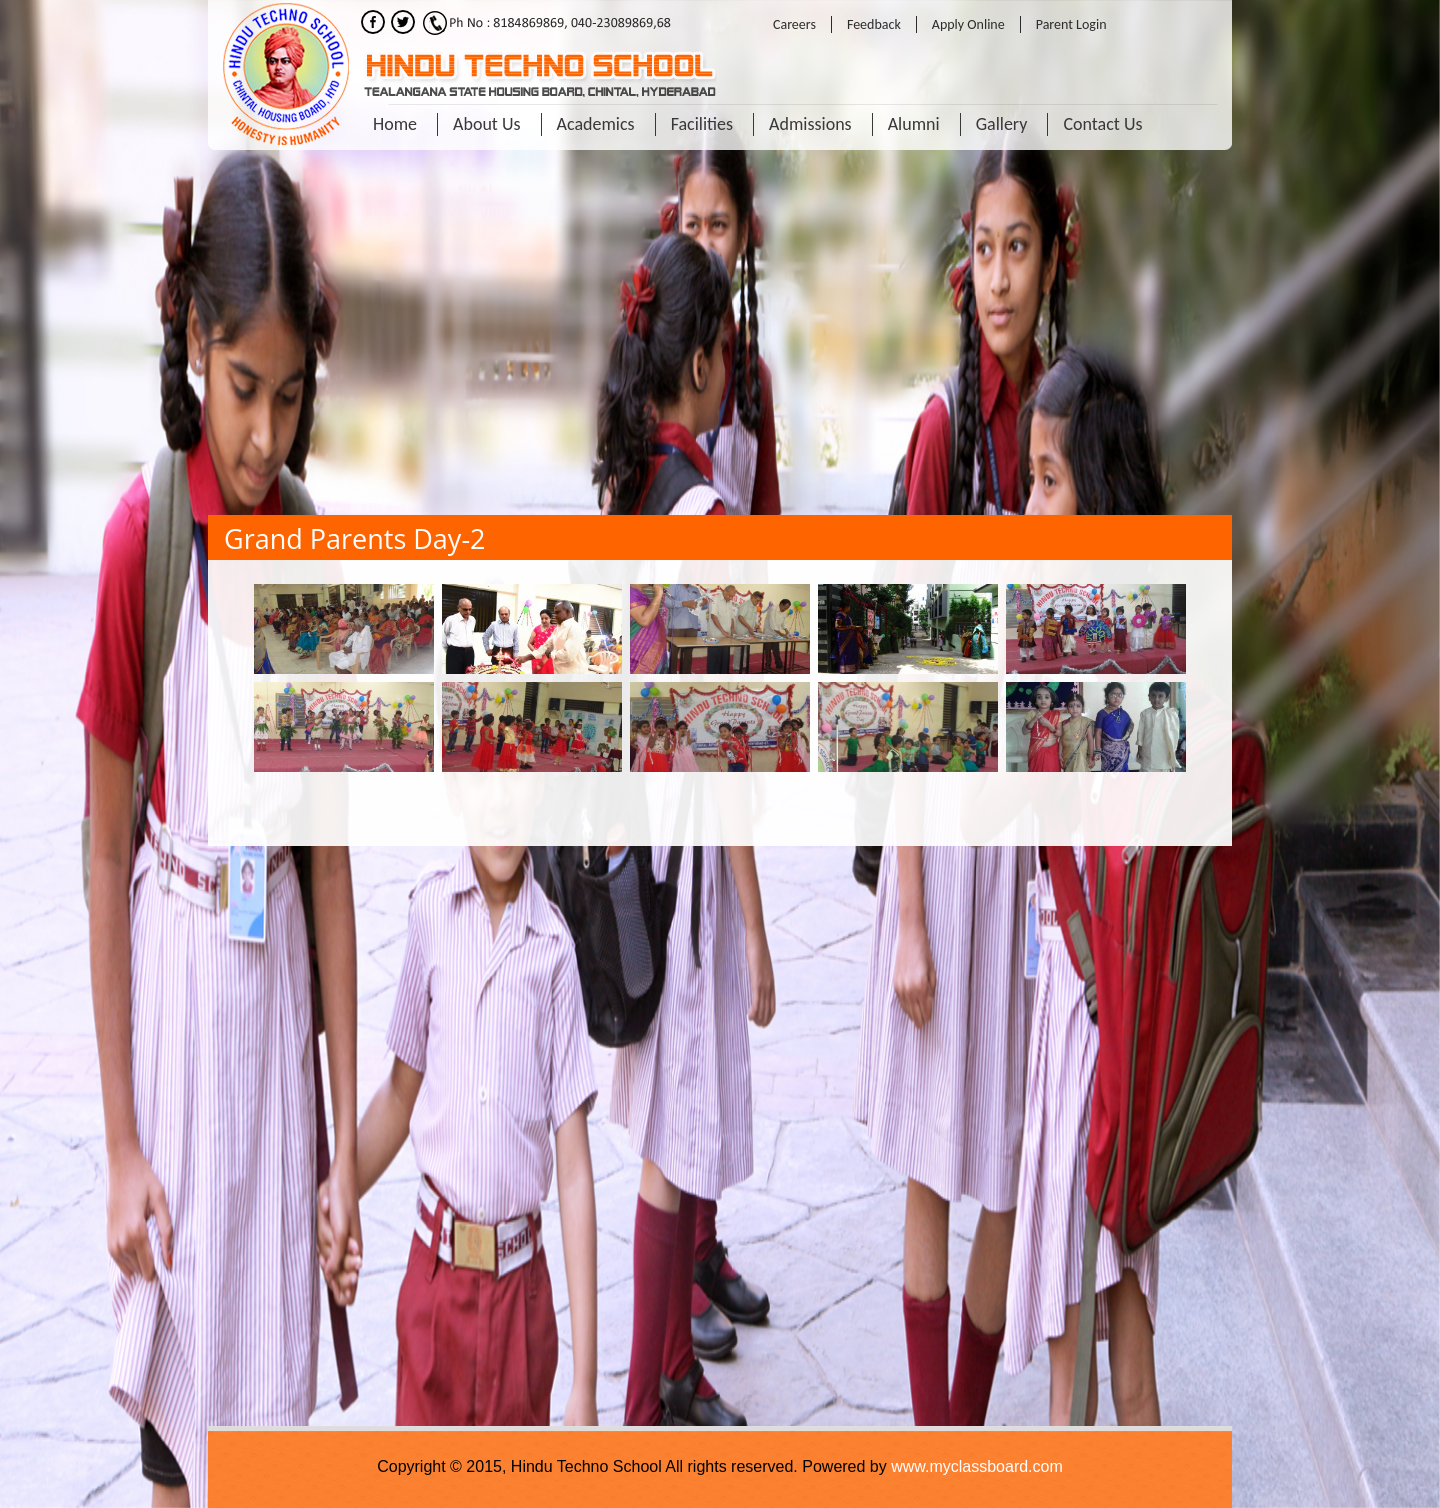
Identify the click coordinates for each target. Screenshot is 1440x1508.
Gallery (1002, 124)
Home (395, 124)
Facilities (702, 124)
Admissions (810, 124)
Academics (596, 124)
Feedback (874, 24)
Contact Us (1102, 124)
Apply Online (968, 24)
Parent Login (1071, 24)
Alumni (914, 124)
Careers (794, 24)
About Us (487, 124)
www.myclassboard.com (977, 1466)
